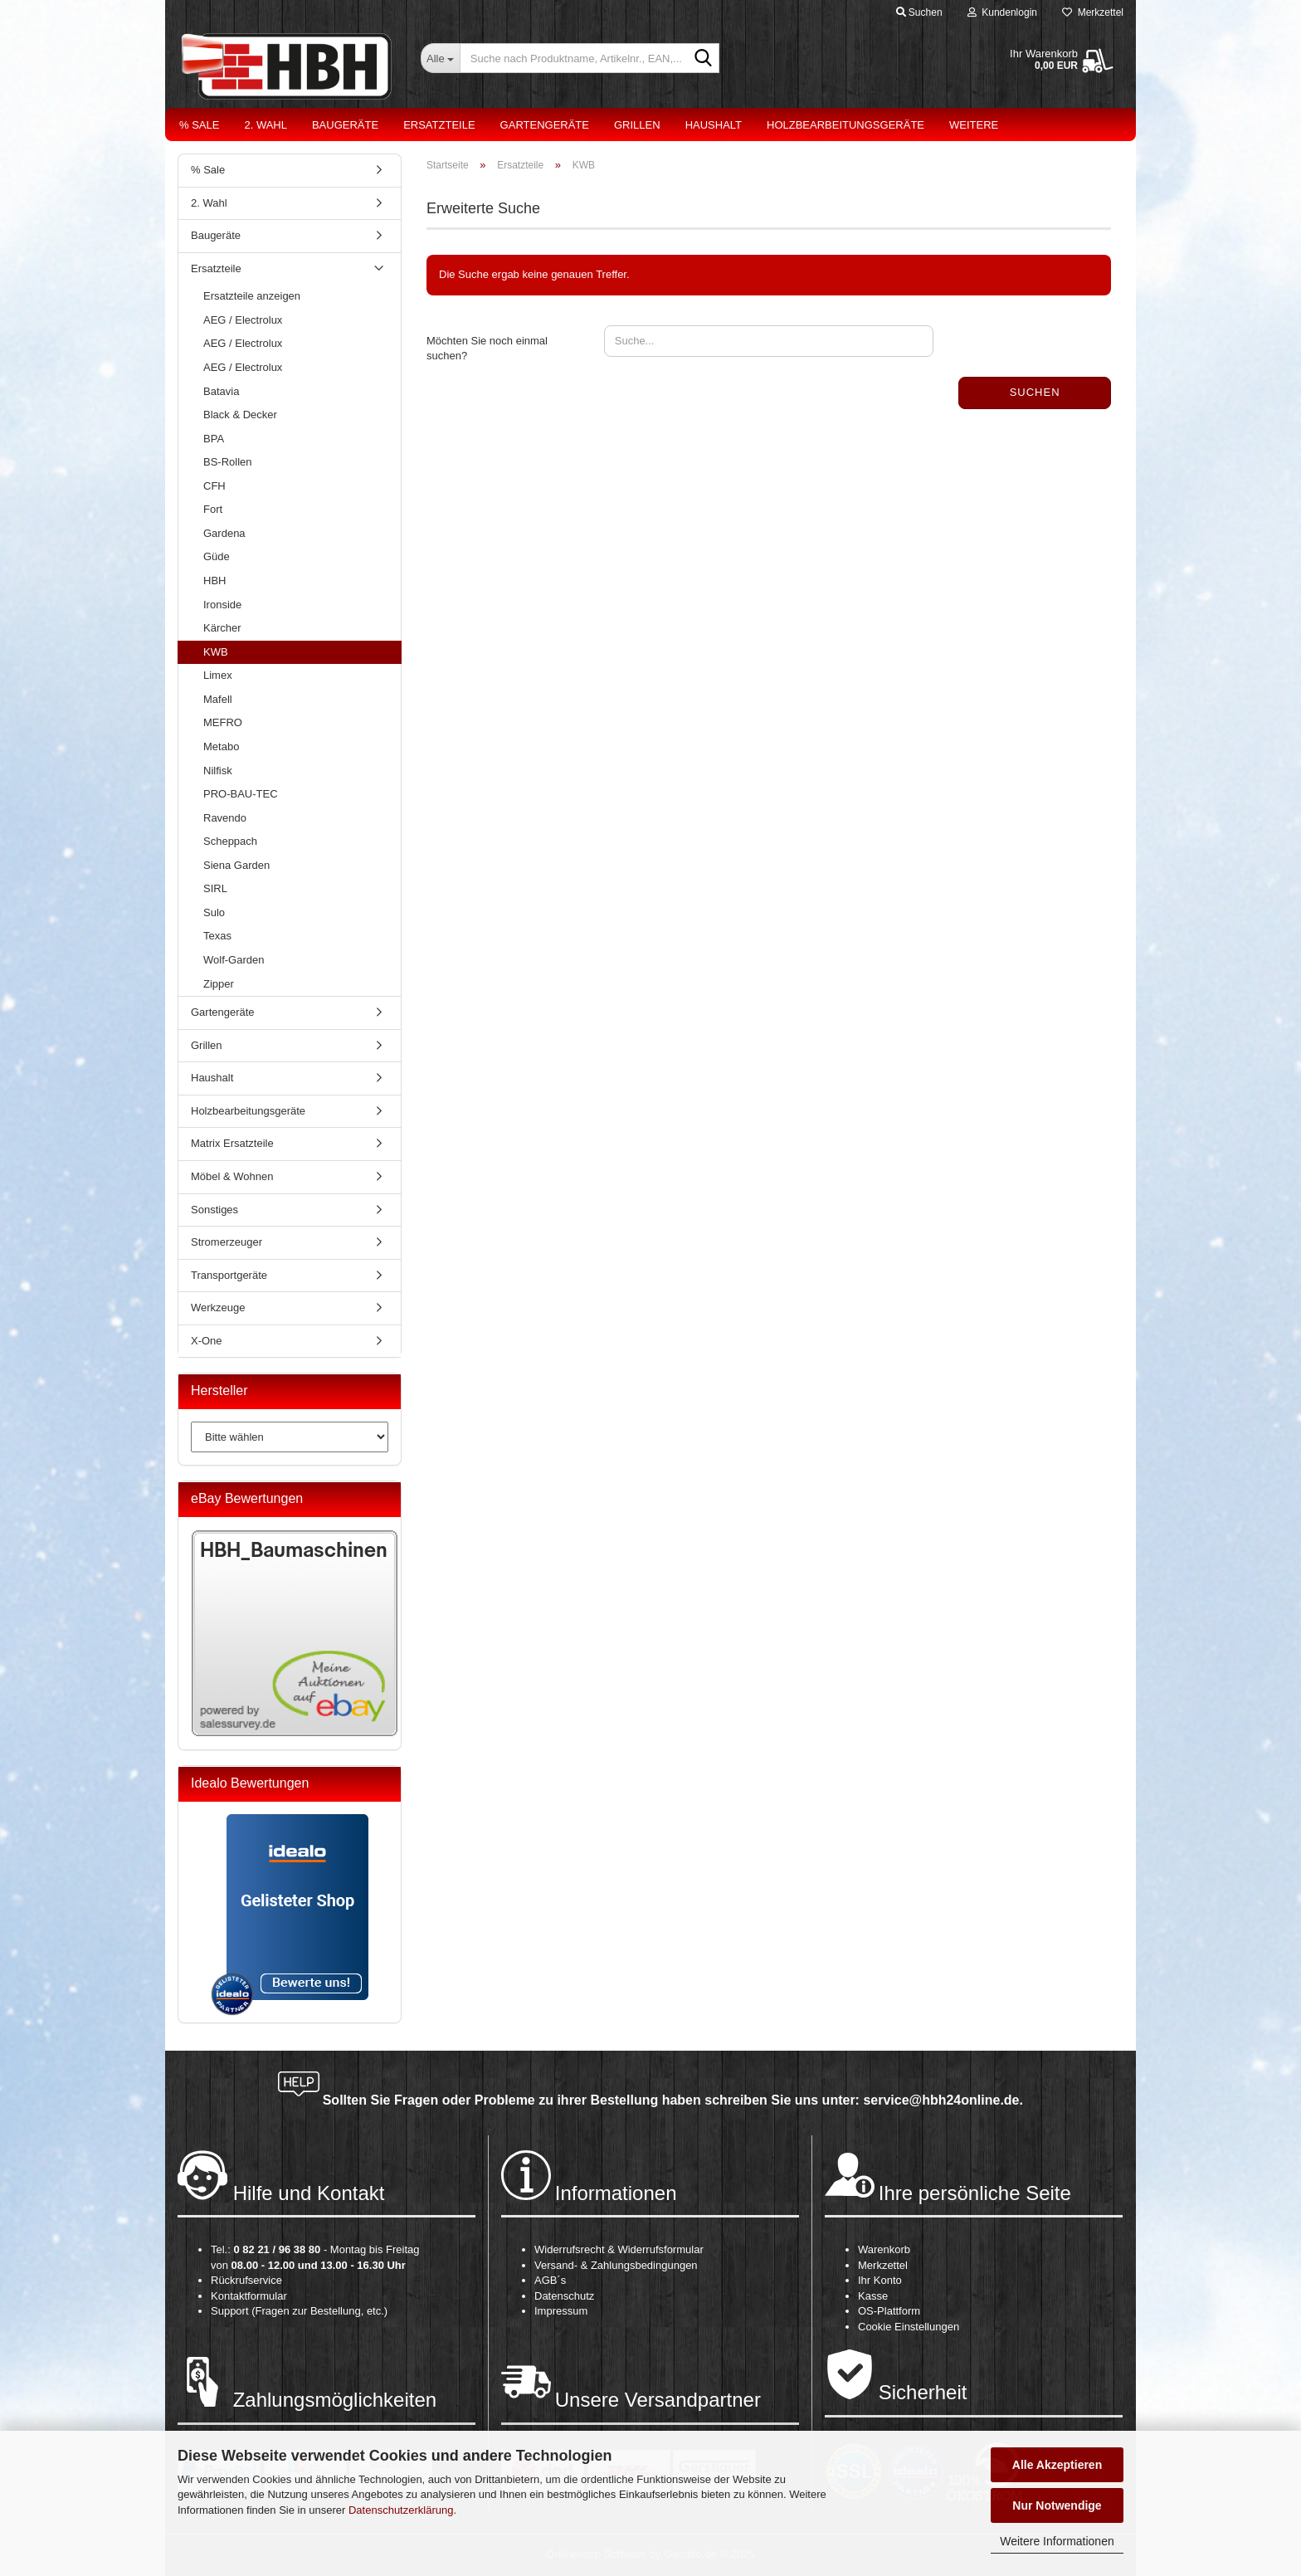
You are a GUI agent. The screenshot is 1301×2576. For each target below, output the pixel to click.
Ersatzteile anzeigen (251, 296)
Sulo (214, 912)
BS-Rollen (227, 462)
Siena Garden (236, 865)
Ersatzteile (439, 125)
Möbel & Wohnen (232, 1176)
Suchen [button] (919, 12)
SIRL (215, 888)
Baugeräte (345, 125)
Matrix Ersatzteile (232, 1143)
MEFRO (222, 722)
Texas (217, 935)
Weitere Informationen (1056, 2541)
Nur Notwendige (1056, 2505)
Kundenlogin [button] (1002, 12)
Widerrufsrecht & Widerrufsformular (619, 2249)
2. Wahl (265, 125)
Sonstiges (214, 1209)
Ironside (222, 604)
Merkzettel (1092, 12)
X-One (206, 1340)
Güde (216, 556)
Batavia (221, 391)
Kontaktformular (249, 2296)
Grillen (637, 125)
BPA (213, 438)
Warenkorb (884, 2249)
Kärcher (222, 628)
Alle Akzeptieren (1057, 2464)
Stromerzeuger (226, 1242)
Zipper (218, 984)
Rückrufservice (246, 2280)
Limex (217, 675)
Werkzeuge (218, 1307)
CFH (214, 486)
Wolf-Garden (233, 960)
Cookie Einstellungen (908, 2326)
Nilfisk (217, 770)
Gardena (224, 533)
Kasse (873, 2296)
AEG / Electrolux (242, 320)
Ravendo (224, 818)
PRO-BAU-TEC (240, 794)
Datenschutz (564, 2296)
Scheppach (230, 841)
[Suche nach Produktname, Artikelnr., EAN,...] (440, 58)
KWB (215, 652)
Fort (212, 509)
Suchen (1035, 392)
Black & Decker (240, 414)
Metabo (221, 746)
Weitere (973, 125)
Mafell (217, 699)
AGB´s (550, 2280)
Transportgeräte (229, 1275)
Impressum (560, 2311)
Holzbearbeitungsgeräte (845, 125)
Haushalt (713, 125)
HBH (214, 580)
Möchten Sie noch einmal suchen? (487, 348)
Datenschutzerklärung (400, 2510)
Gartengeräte (544, 125)
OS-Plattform (889, 2311)
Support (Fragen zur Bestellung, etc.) (299, 2311)
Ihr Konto (880, 2280)
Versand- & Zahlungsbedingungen (616, 2265)
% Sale (199, 125)
